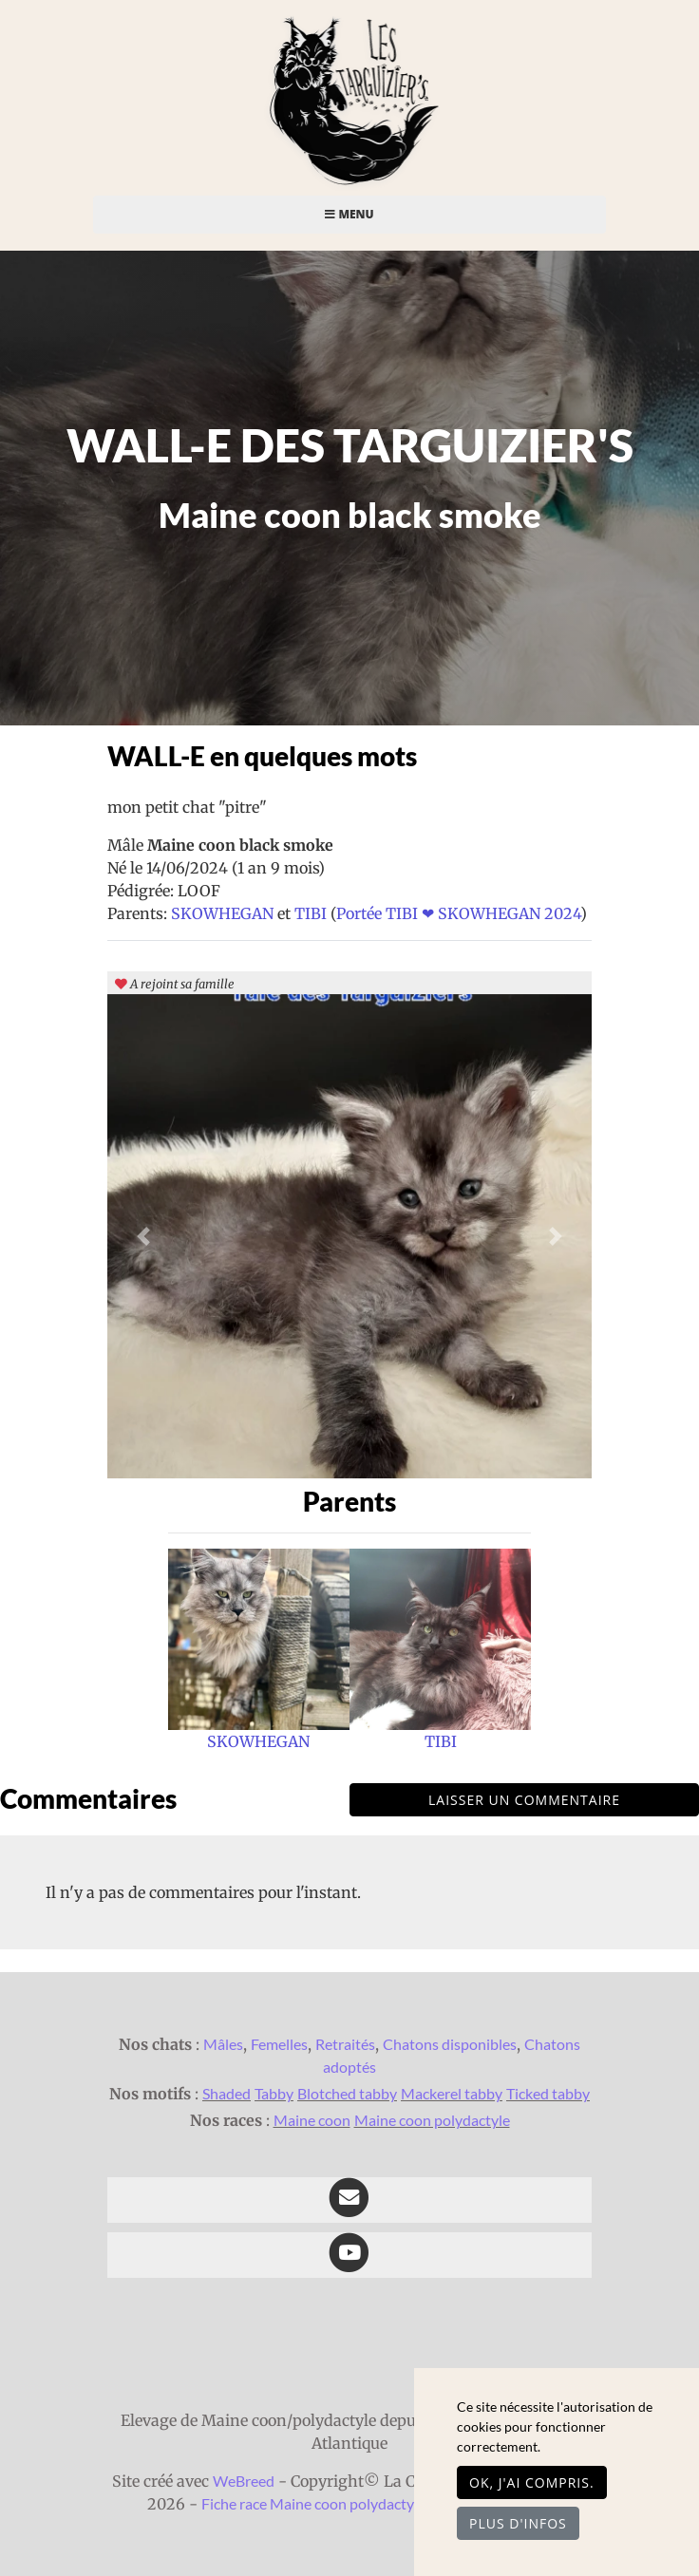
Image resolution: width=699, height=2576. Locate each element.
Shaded (226, 2093)
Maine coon (312, 2120)
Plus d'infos (518, 2523)
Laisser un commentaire (524, 1800)
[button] (143, 1236)
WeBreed (243, 2481)
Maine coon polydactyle (432, 2120)
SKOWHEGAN (224, 913)
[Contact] (349, 2200)
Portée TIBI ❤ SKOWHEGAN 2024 (458, 913)
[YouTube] (349, 2255)
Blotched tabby (347, 2093)
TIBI (312, 913)
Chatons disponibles (450, 2044)
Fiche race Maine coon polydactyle (313, 2503)
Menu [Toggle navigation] (349, 214)
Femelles (279, 2044)
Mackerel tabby (451, 2093)
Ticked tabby (548, 2093)
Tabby (274, 2093)
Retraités (345, 2044)
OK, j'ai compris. (532, 2482)
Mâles (223, 2044)
